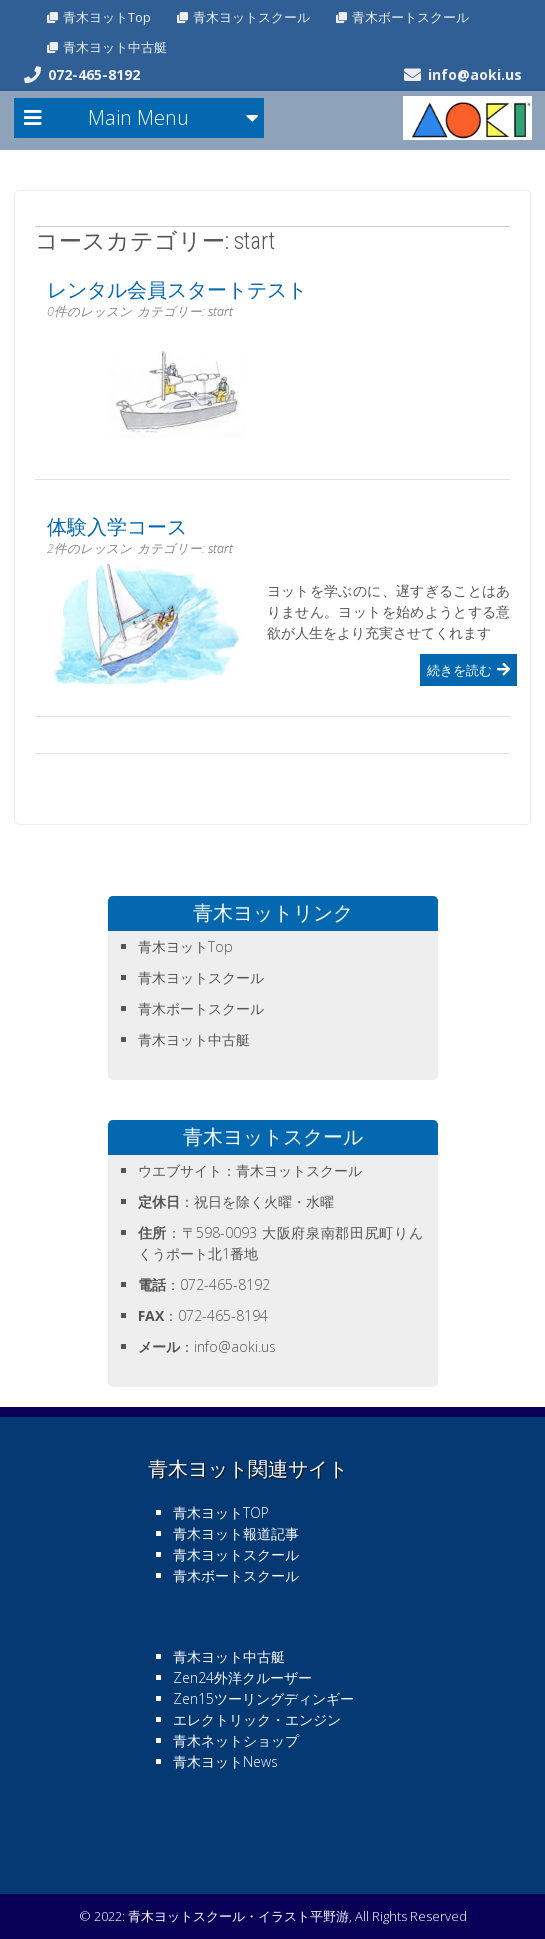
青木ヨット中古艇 (115, 47)
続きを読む (459, 670)
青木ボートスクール (410, 17)
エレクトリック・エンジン (257, 1719)
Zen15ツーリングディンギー (263, 1698)
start (220, 311)
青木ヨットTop (107, 17)
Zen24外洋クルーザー (242, 1677)
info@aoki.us (475, 74)
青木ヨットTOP (221, 1512)
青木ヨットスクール (251, 17)
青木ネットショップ (236, 1740)
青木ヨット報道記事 (236, 1533)
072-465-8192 (94, 74)
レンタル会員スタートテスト (177, 290)
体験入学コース (117, 527)
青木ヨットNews (225, 1761)
